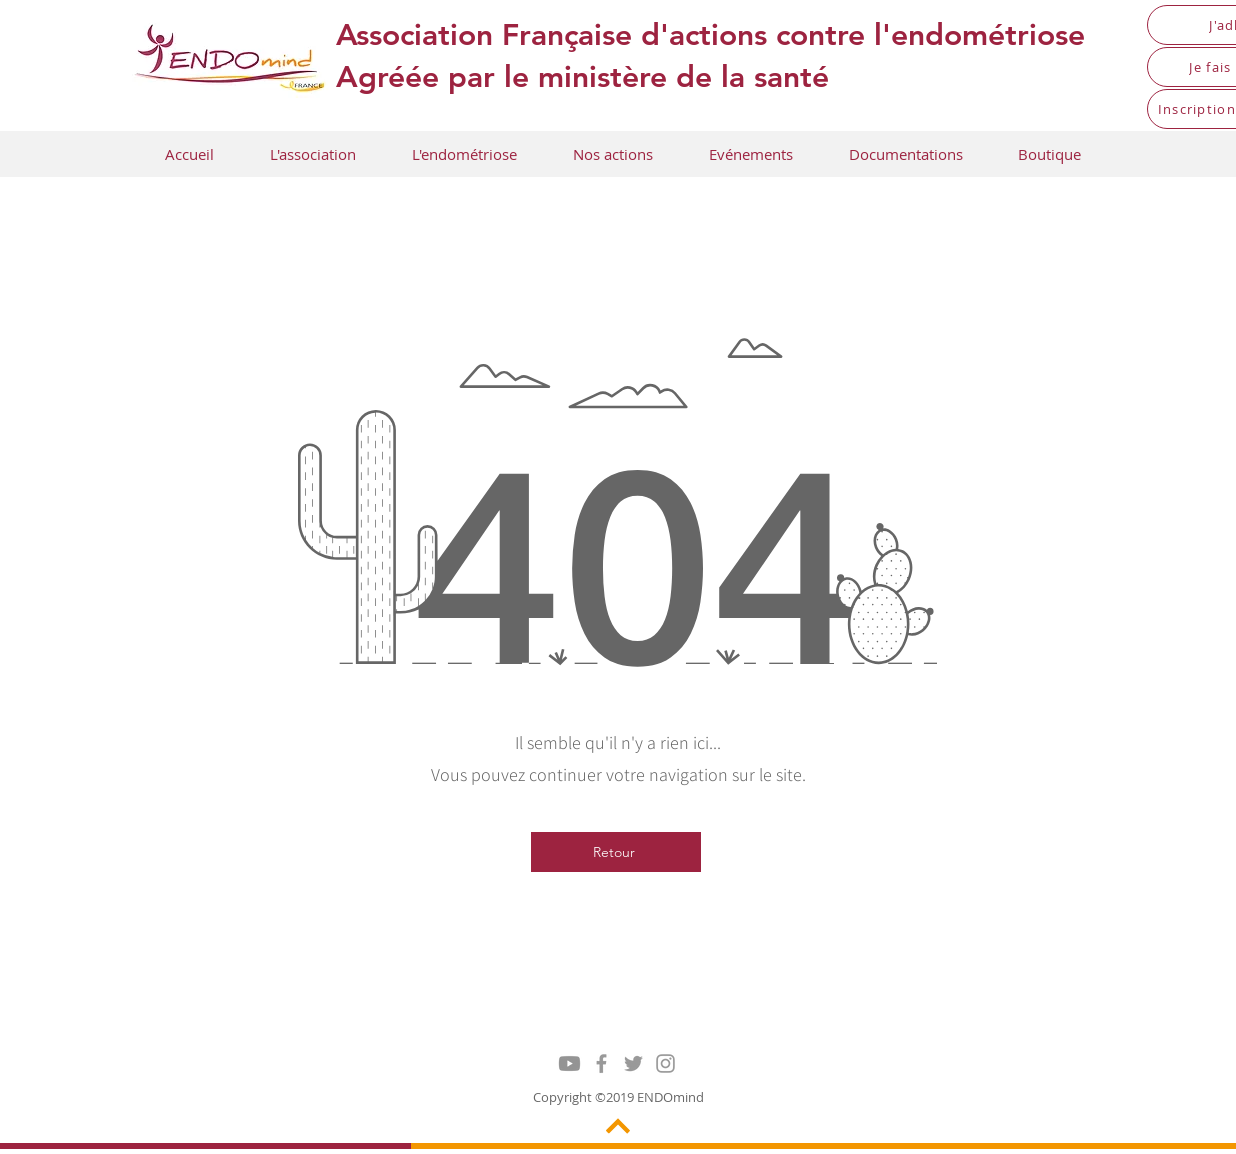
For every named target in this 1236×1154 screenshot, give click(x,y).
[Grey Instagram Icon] (665, 1063)
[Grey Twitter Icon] (633, 1063)
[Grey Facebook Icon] (601, 1063)
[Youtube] (569, 1063)
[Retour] (616, 852)
